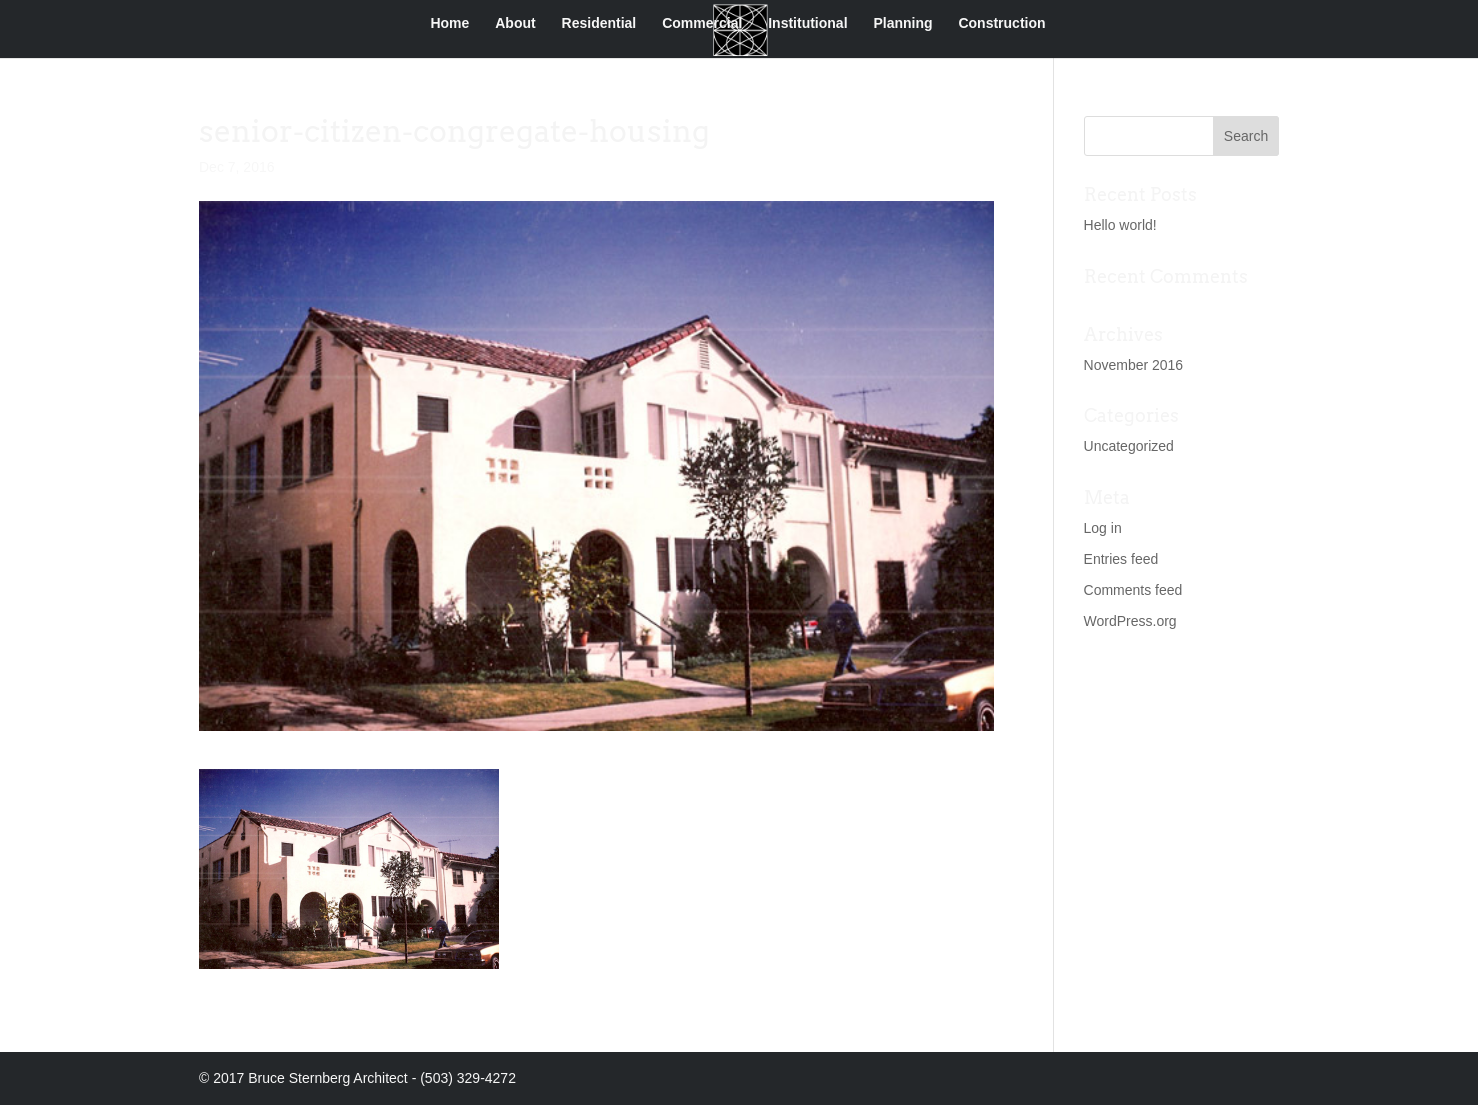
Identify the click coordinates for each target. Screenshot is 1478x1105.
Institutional (807, 23)
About (515, 23)
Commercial (702, 23)
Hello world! (1120, 225)
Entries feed (1121, 559)
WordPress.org (1130, 621)
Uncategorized (1129, 446)
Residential (599, 23)
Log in (1103, 528)
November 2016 (1134, 365)
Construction (1001, 23)
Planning (902, 23)
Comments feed (1133, 590)
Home (449, 23)
